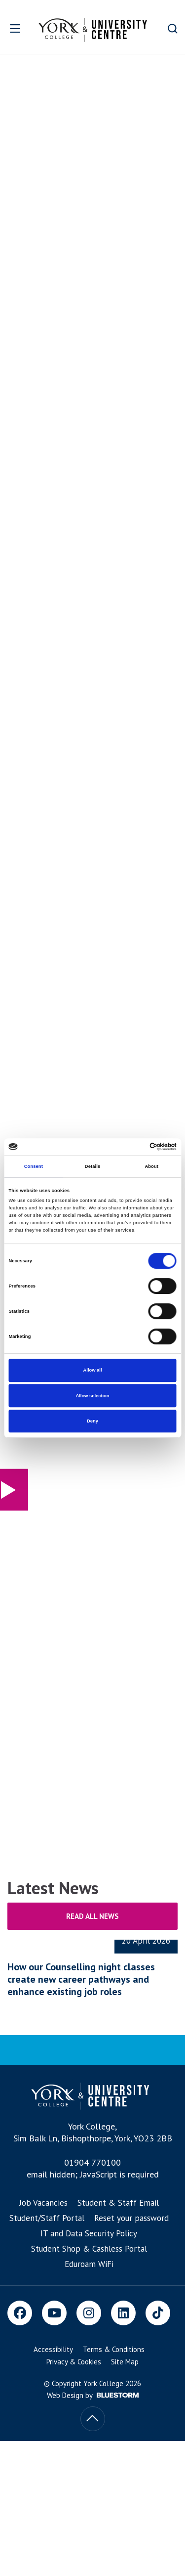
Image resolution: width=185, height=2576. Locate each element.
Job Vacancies (43, 2202)
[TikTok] (158, 2313)
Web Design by (93, 2395)
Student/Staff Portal (46, 2218)
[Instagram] (88, 2313)
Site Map (125, 2361)
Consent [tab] (33, 1166)
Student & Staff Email (118, 2202)
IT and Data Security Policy (88, 2233)
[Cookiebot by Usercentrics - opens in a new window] (134, 1147)
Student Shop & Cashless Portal (89, 2248)
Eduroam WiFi (89, 2264)
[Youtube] (54, 2313)
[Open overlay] (15, 28)
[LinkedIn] (123, 2313)
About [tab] (151, 1166)
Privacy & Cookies (73, 2361)
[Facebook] (19, 2313)
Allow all (92, 1370)
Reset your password (131, 2218)
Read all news (92, 1916)
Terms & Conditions (114, 2349)
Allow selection (92, 1395)
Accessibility (53, 2349)
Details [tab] (92, 1166)
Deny (92, 1421)
